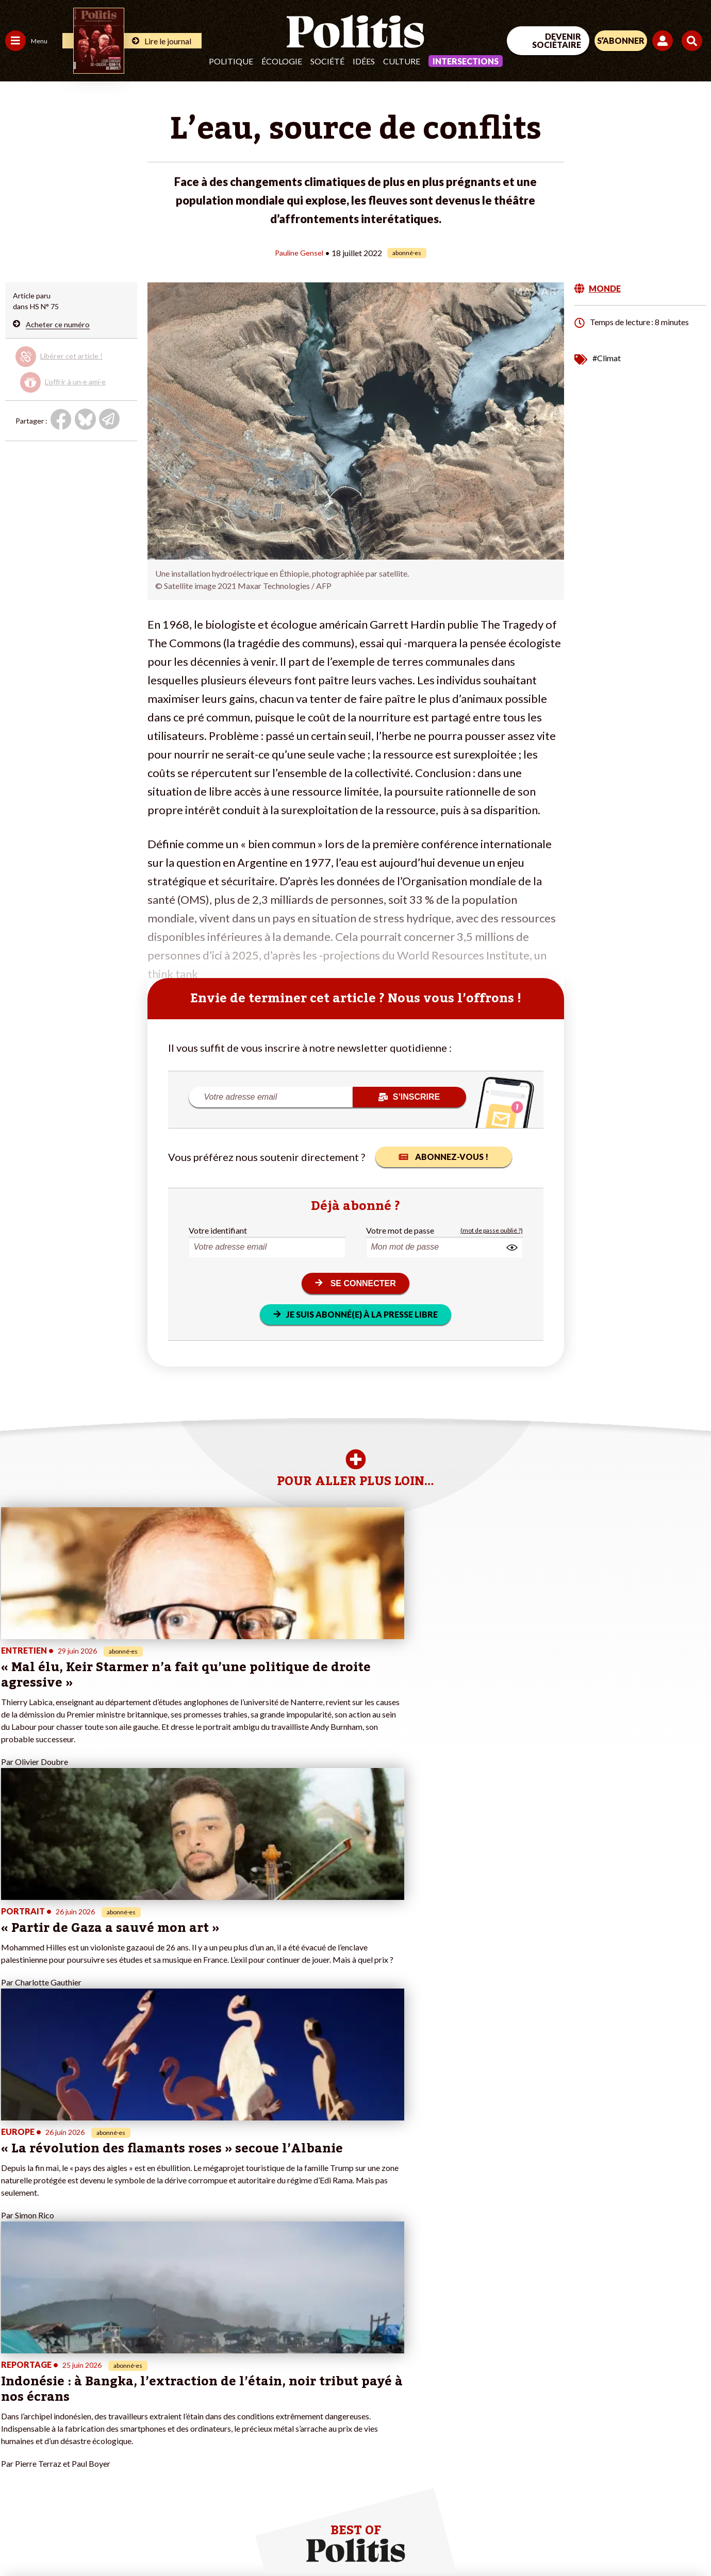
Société (327, 61)
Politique (231, 61)
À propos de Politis (117, 2431)
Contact (19, 2540)
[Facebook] (580, 2491)
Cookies (407, 2540)
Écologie (281, 61)
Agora (15, 2366)
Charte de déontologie (150, 2540)
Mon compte (107, 2442)
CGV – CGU (219, 2540)
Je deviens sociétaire (121, 2388)
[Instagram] (677, 2491)
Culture (401, 61)
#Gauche (183, 2388)
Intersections (466, 61)
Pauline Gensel (299, 252)
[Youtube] (644, 2491)
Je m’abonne (107, 2399)
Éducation (59, 2388)
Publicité (369, 2540)
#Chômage (186, 2409)
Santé (52, 2399)
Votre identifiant (218, 1230)
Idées (364, 61)
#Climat (606, 357)
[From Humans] (592, 2515)
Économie (59, 2377)
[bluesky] (612, 2491)
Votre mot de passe (400, 1230)
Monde (16, 2431)
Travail (53, 2366)
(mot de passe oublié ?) (491, 1230)
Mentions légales (72, 2540)
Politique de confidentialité (296, 2540)
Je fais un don (109, 2377)
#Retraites (186, 2399)
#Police (180, 2377)
